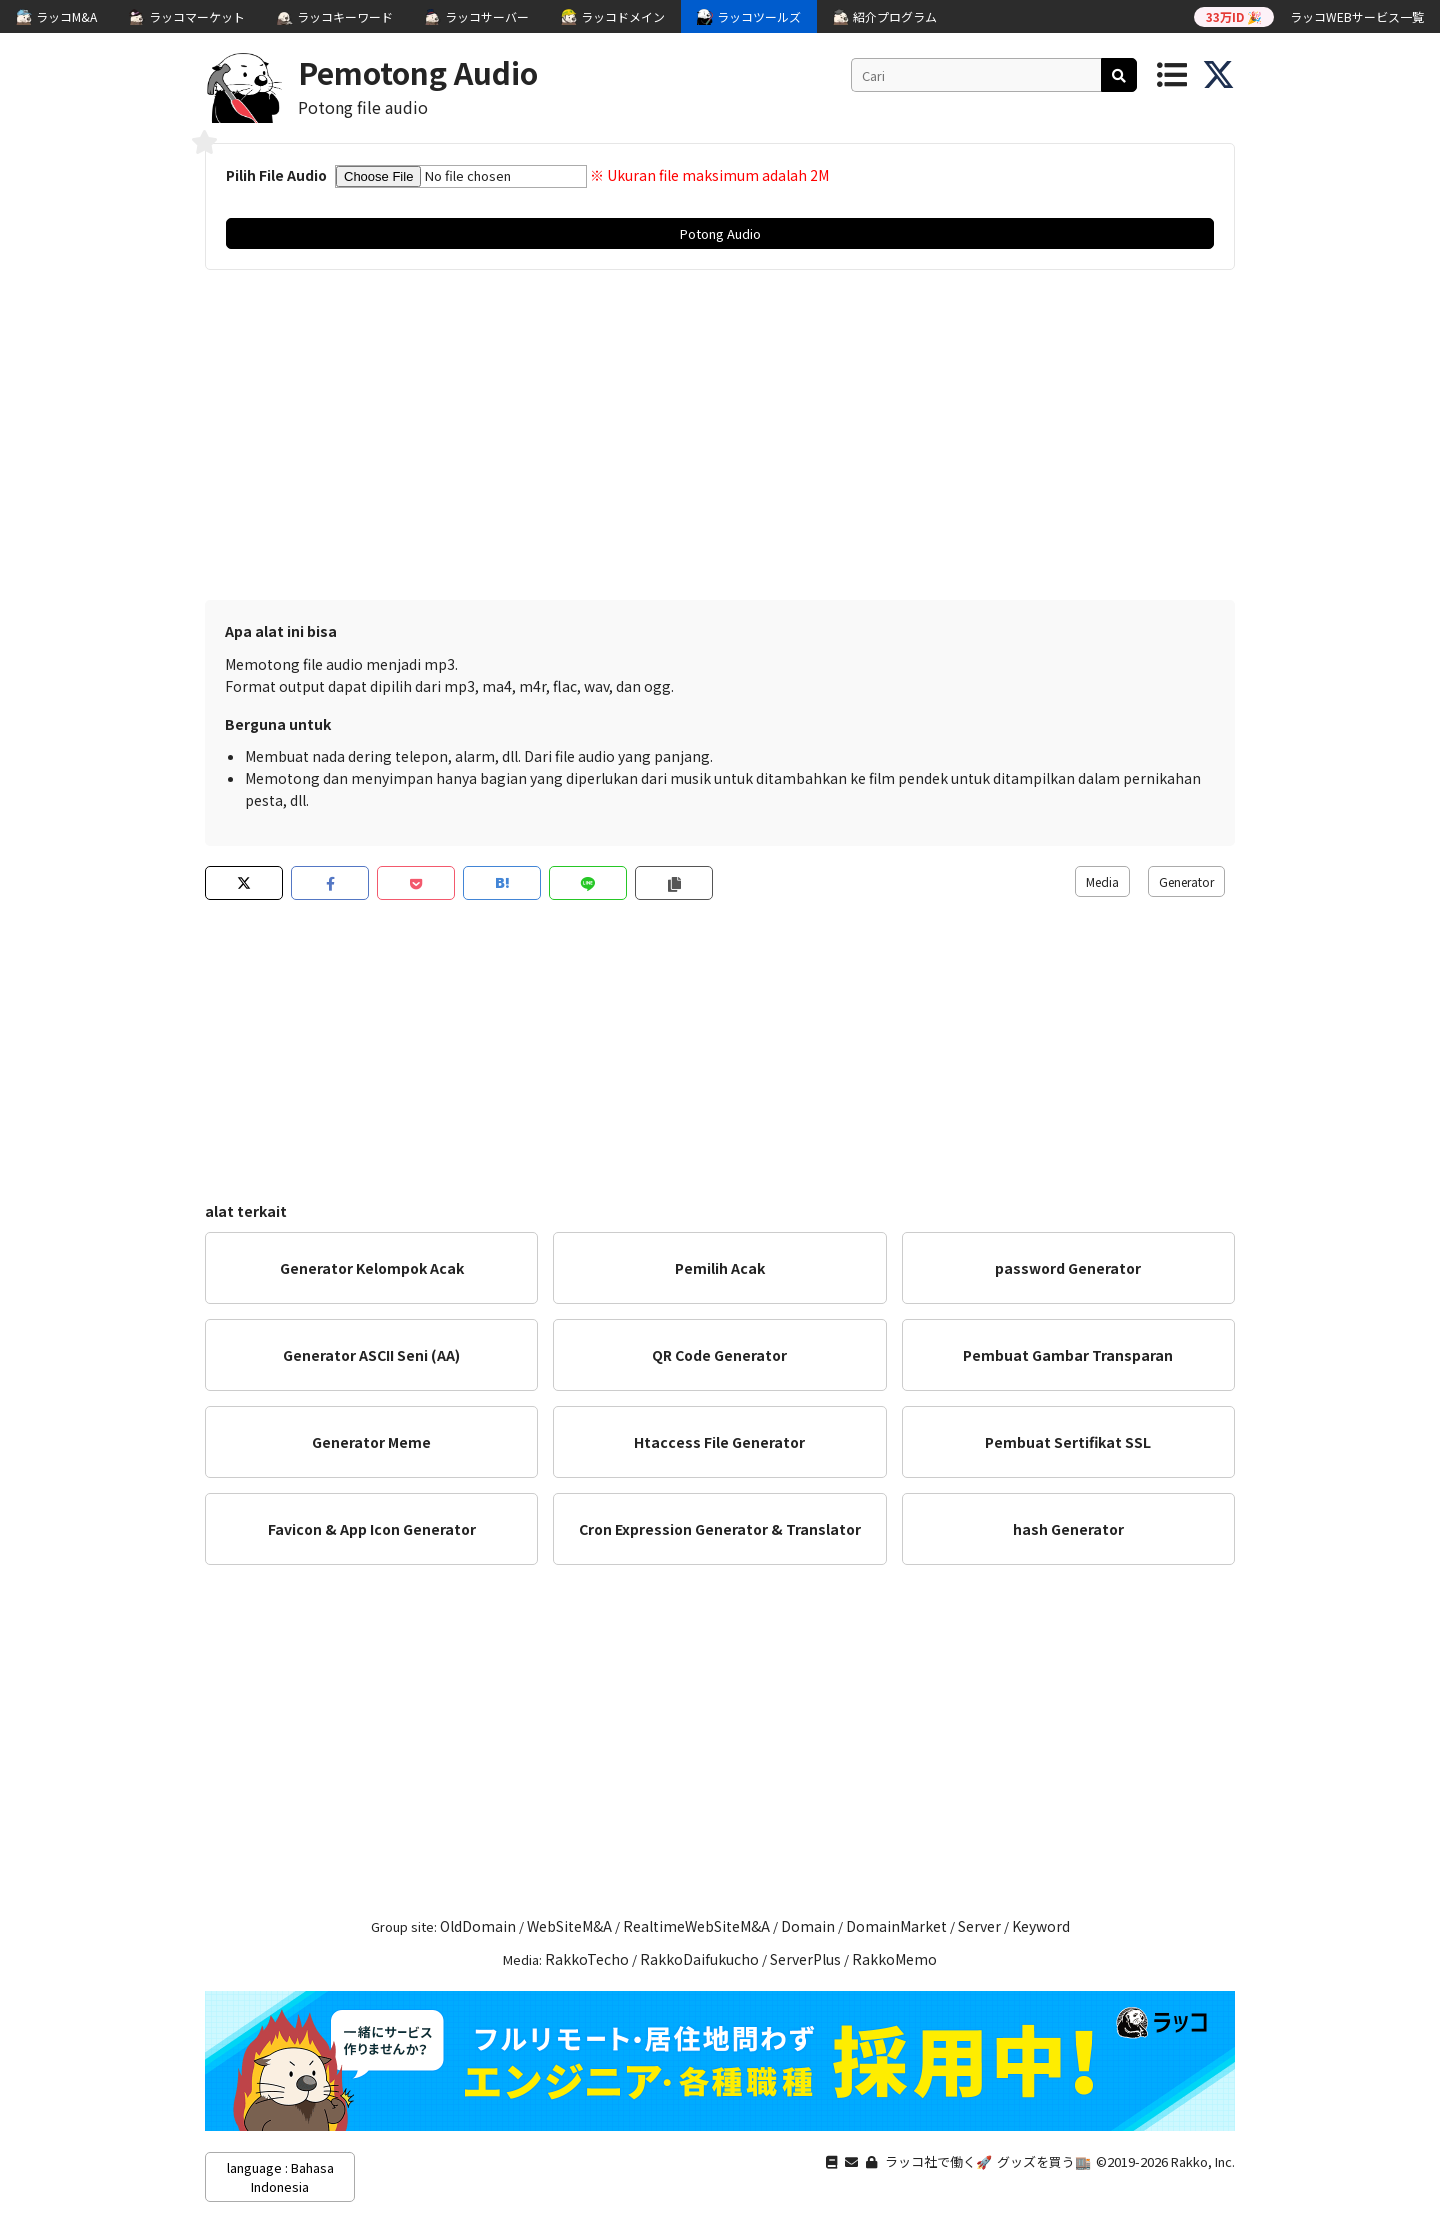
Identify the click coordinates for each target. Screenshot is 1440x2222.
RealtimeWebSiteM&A (696, 1926)
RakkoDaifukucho (699, 1959)
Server (979, 1926)
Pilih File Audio (276, 175)
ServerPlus (805, 1959)
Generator (1186, 881)
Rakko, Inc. (1203, 2161)
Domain (808, 1926)
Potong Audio (720, 233)
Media (1102, 881)
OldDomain (478, 1926)
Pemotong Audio (418, 72)
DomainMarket (896, 1926)
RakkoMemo (894, 1959)
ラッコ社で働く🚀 (938, 2161)
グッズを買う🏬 (1044, 2161)
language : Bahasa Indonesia (280, 2177)
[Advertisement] (720, 440)
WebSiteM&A (569, 1926)
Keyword (1041, 1926)
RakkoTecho (587, 1959)
